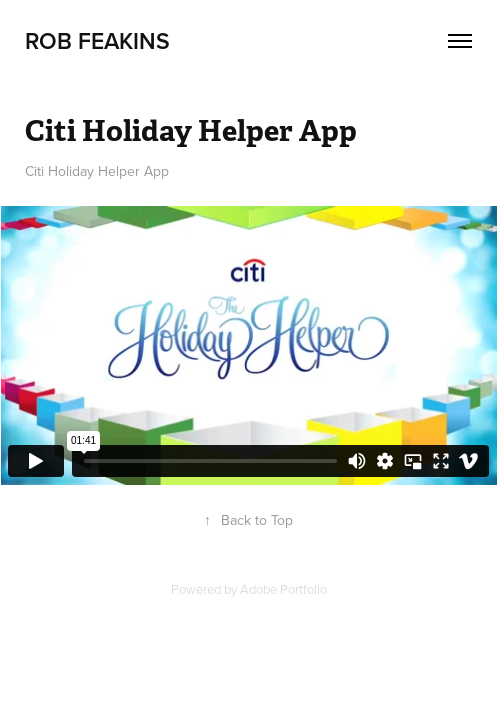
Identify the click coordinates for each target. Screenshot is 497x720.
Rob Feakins (97, 40)
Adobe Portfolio (283, 589)
